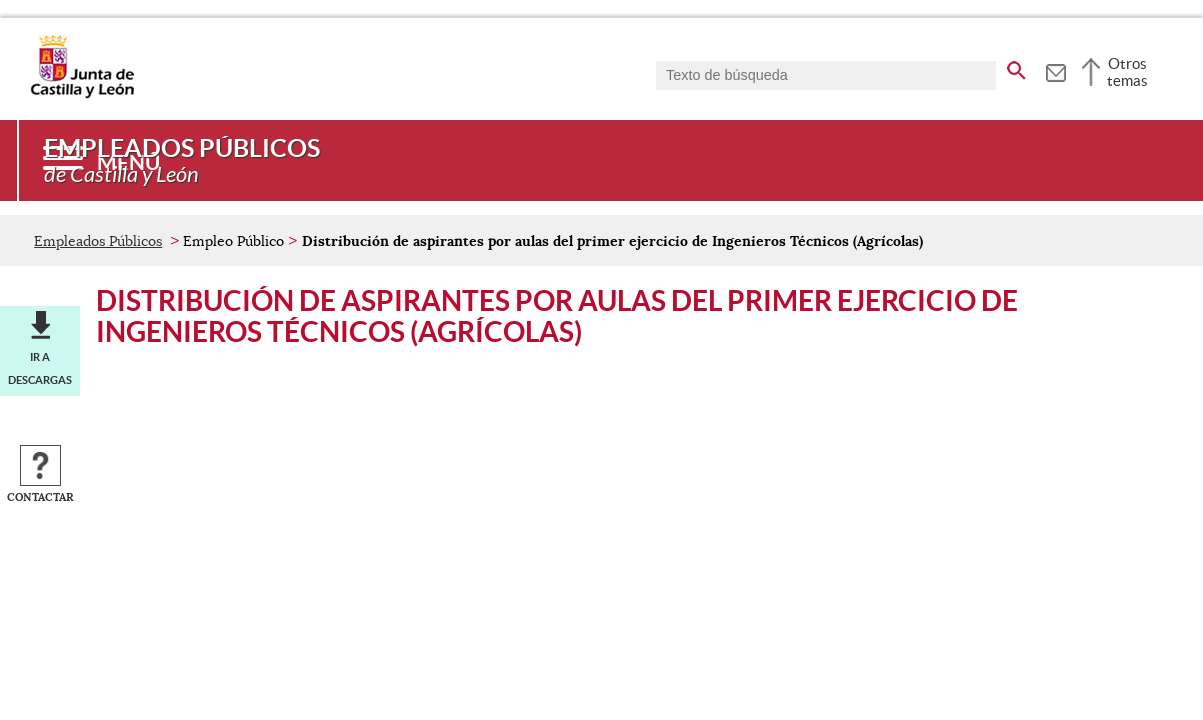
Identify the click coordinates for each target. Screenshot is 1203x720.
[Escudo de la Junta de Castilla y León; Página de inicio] (82, 94)
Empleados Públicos (98, 241)
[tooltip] (1055, 70)
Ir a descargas (40, 368)
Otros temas (1127, 72)
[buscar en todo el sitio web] (1016, 67)
